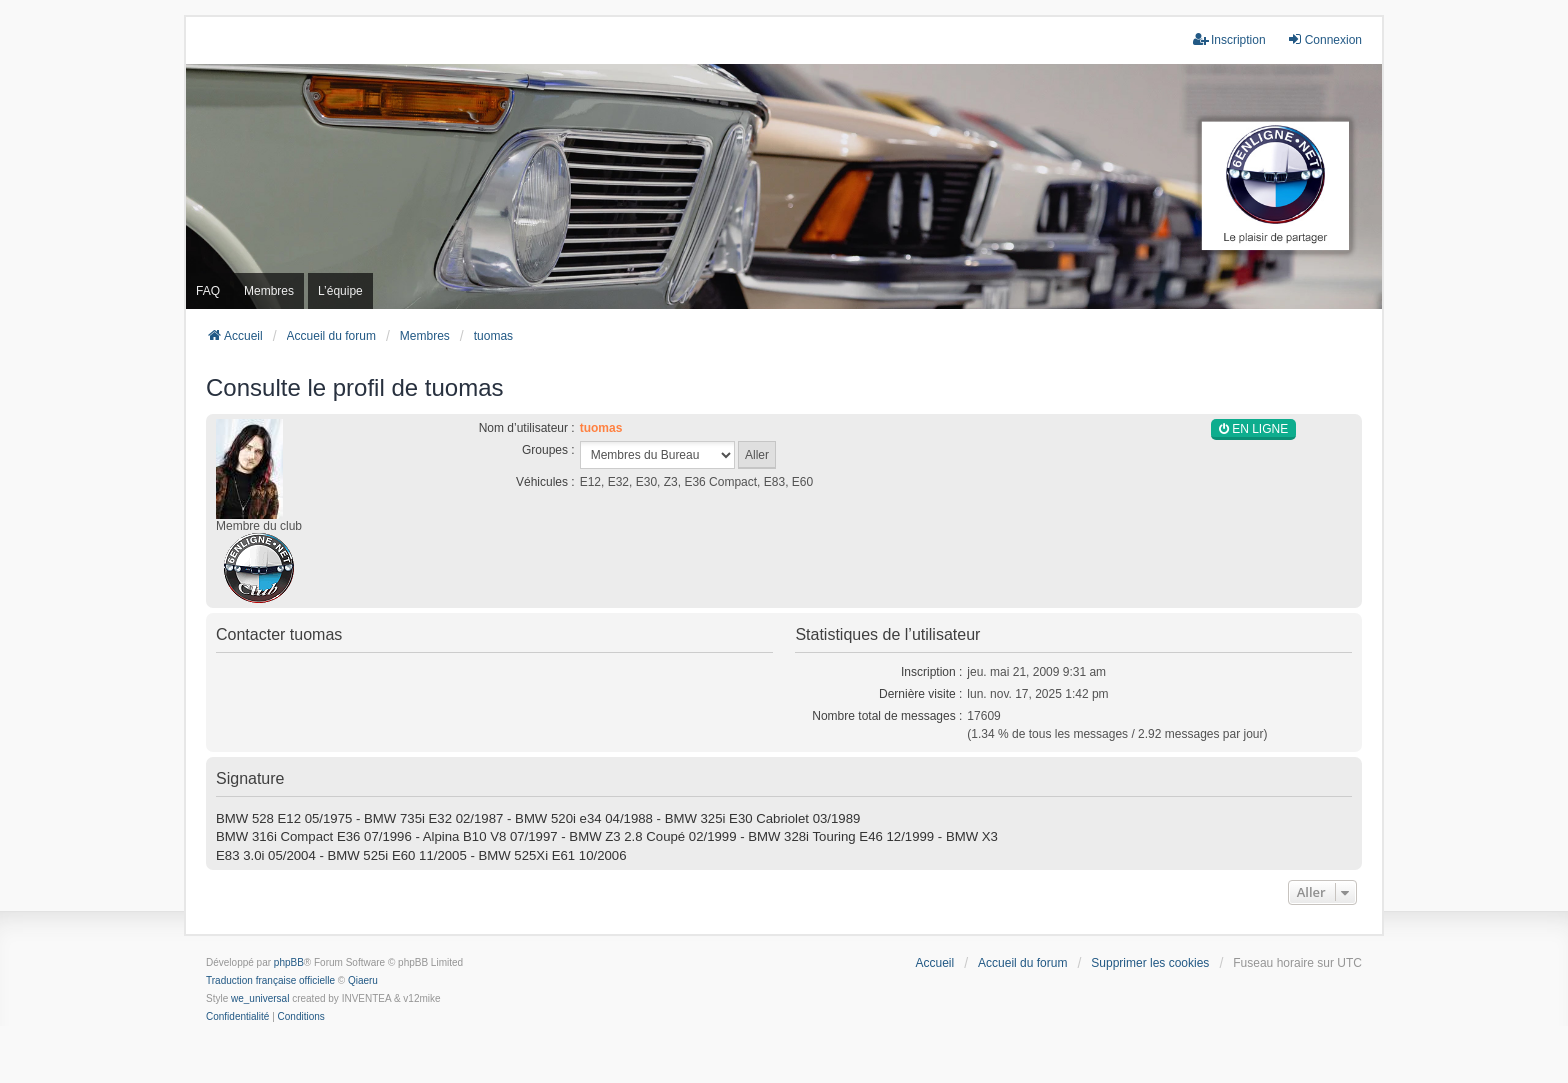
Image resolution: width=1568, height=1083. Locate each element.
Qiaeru (363, 980)
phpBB (289, 962)
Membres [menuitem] (269, 291)
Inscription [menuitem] (1229, 39)
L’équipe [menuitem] (340, 291)
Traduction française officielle (270, 980)
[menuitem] (237, 1017)
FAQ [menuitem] (208, 291)
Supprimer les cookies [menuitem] (1150, 963)
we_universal (260, 998)
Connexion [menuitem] (1324, 39)
